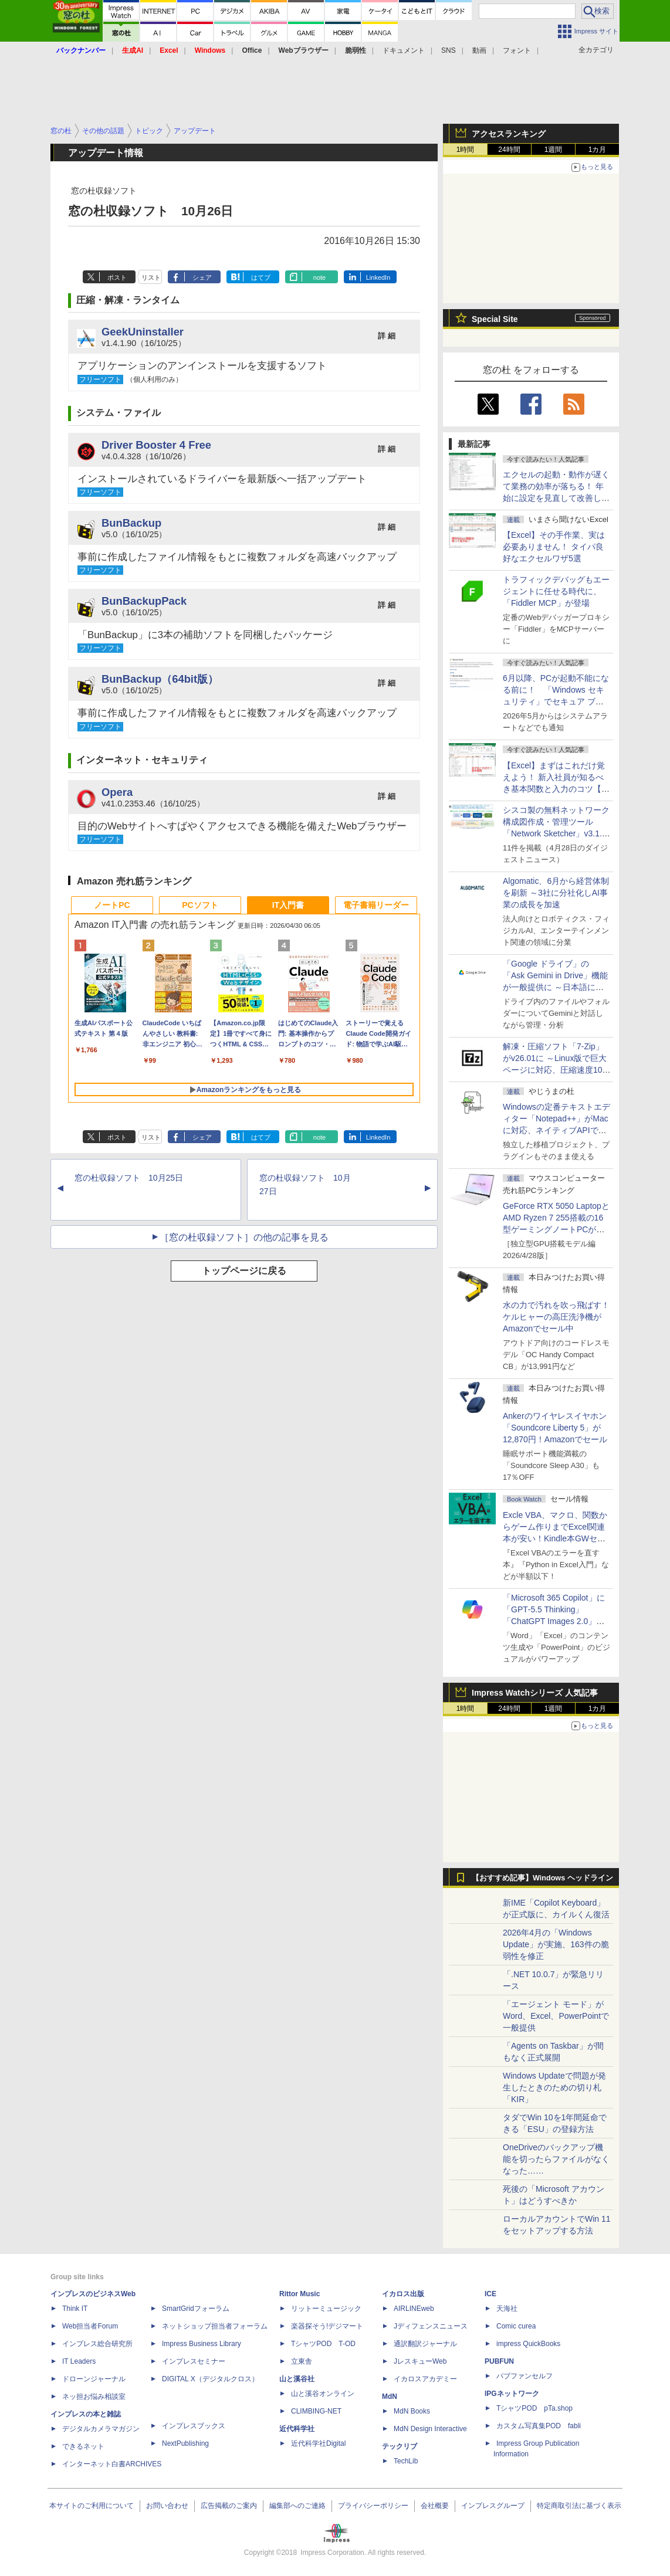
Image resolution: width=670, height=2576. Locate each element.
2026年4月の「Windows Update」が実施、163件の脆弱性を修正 (556, 1944)
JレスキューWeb (420, 2361)
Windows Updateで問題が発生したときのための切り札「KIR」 (554, 2087)
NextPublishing (185, 2443)
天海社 (506, 2308)
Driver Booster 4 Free (156, 445)
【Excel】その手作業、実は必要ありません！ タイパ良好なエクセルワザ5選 (554, 546)
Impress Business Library (201, 2344)
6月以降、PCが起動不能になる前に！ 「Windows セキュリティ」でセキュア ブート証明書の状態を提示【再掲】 (556, 701)
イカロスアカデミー (425, 2379)
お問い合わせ (167, 2506)
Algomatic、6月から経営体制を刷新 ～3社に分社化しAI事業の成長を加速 (556, 892)
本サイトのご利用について (91, 2506)
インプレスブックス (193, 2426)
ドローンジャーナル (94, 2379)
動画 (479, 50)
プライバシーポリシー (373, 2506)
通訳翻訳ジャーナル (425, 2344)
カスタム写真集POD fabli (538, 2426)
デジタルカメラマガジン (101, 2429)
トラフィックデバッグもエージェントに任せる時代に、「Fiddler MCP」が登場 (556, 591)
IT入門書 (288, 905)
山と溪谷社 (296, 2379)
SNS (448, 50)
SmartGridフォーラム (195, 2308)
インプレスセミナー (193, 2361)
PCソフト (200, 905)
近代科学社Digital (318, 2443)
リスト (151, 277)
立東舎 (301, 2361)
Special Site (495, 319)
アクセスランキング (509, 133)
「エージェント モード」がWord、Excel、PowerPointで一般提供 (556, 2015)
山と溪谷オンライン (322, 2393)
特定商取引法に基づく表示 (579, 2506)
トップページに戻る (244, 1271)
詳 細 (386, 335)
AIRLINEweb (414, 2308)
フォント (517, 50)
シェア (202, 277)
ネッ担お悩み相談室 (94, 2396)
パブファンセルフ (524, 2376)
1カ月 (597, 149)
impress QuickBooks (528, 2344)
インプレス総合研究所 (97, 2344)
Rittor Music (299, 2294)
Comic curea (516, 2326)
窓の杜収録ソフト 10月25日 (129, 1177)
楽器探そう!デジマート (327, 2326)
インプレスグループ (493, 2506)
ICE (490, 2294)
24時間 (509, 149)
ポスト (117, 277)
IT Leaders (79, 2361)
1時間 (465, 149)
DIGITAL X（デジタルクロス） (210, 2379)
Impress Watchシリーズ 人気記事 (535, 1692)
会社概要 (435, 2506)
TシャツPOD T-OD (323, 2344)
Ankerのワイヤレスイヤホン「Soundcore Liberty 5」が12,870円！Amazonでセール (555, 1427)
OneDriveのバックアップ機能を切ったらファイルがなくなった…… (556, 2159)
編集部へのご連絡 (297, 2506)
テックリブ (399, 2446)
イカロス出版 (403, 2294)
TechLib (406, 2461)
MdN (389, 2396)
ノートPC (112, 905)
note (319, 277)
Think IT (74, 2308)
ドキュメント (404, 50)
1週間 (553, 149)
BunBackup (131, 523)
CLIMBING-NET (316, 2411)
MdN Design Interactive (430, 2429)
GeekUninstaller (142, 332)
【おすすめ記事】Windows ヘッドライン (542, 1878)
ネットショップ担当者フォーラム (215, 2326)
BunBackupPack (144, 601)
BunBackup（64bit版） (159, 679)
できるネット (83, 2446)
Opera (117, 792)
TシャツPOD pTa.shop (534, 2408)
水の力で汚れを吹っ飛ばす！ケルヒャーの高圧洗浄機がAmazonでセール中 (556, 1316)
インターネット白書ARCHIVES (111, 2464)
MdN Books (412, 2411)
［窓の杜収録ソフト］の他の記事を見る (244, 1237)
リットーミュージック (326, 2308)
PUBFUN (499, 2361)
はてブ (260, 277)
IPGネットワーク (512, 2393)
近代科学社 (296, 2429)
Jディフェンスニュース (431, 2326)
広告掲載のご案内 (229, 2506)
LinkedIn (378, 277)
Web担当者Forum (90, 2326)
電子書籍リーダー (376, 905)
